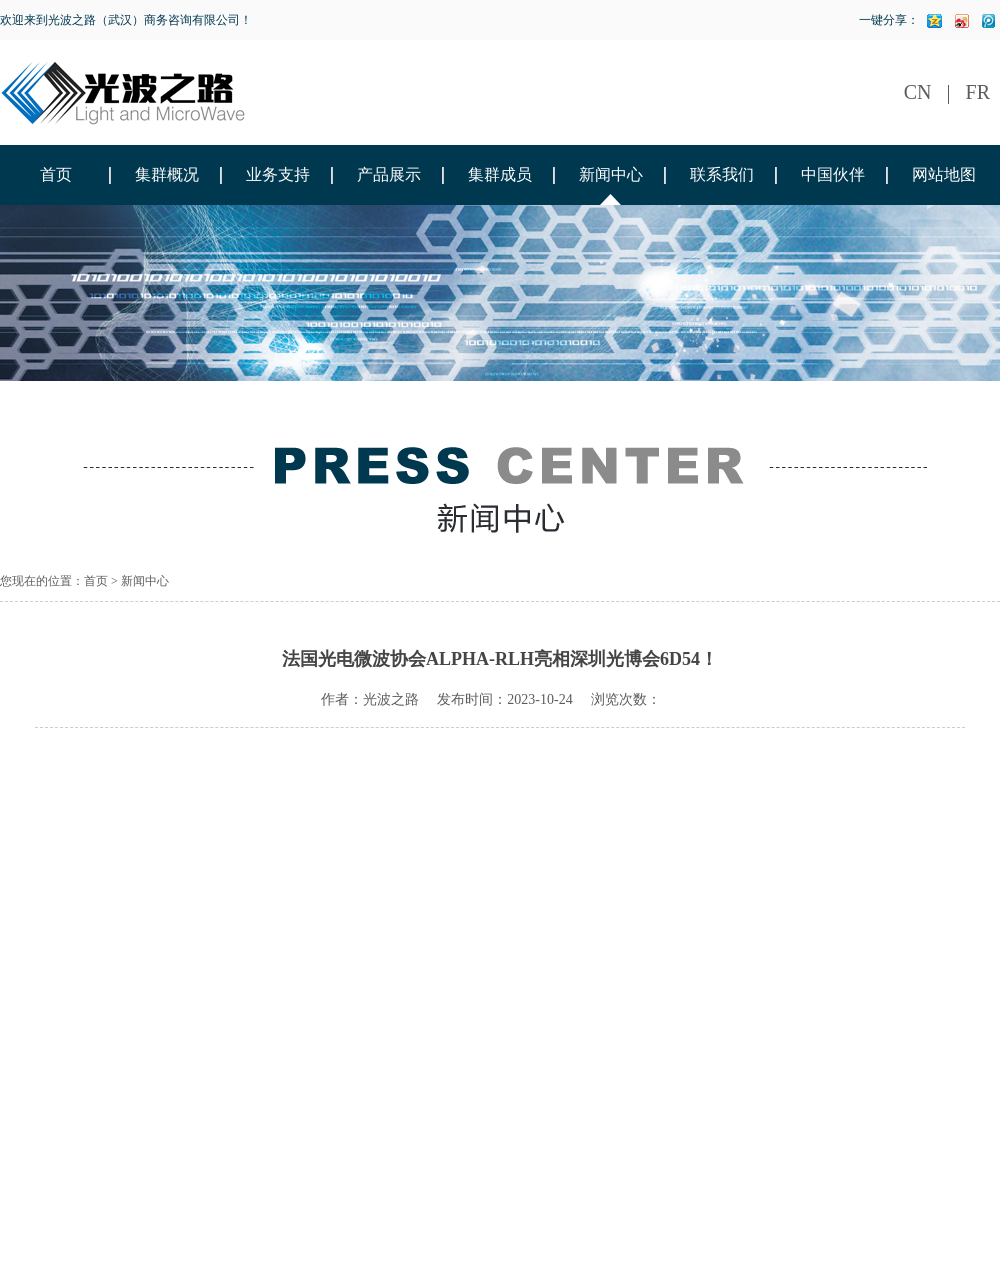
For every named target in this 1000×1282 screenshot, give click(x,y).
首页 (56, 174)
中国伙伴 (833, 174)
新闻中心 (611, 174)
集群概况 (167, 174)
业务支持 (278, 174)
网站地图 (944, 174)
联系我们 (722, 174)
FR (978, 92)
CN (918, 92)
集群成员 (500, 174)
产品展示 (389, 174)
